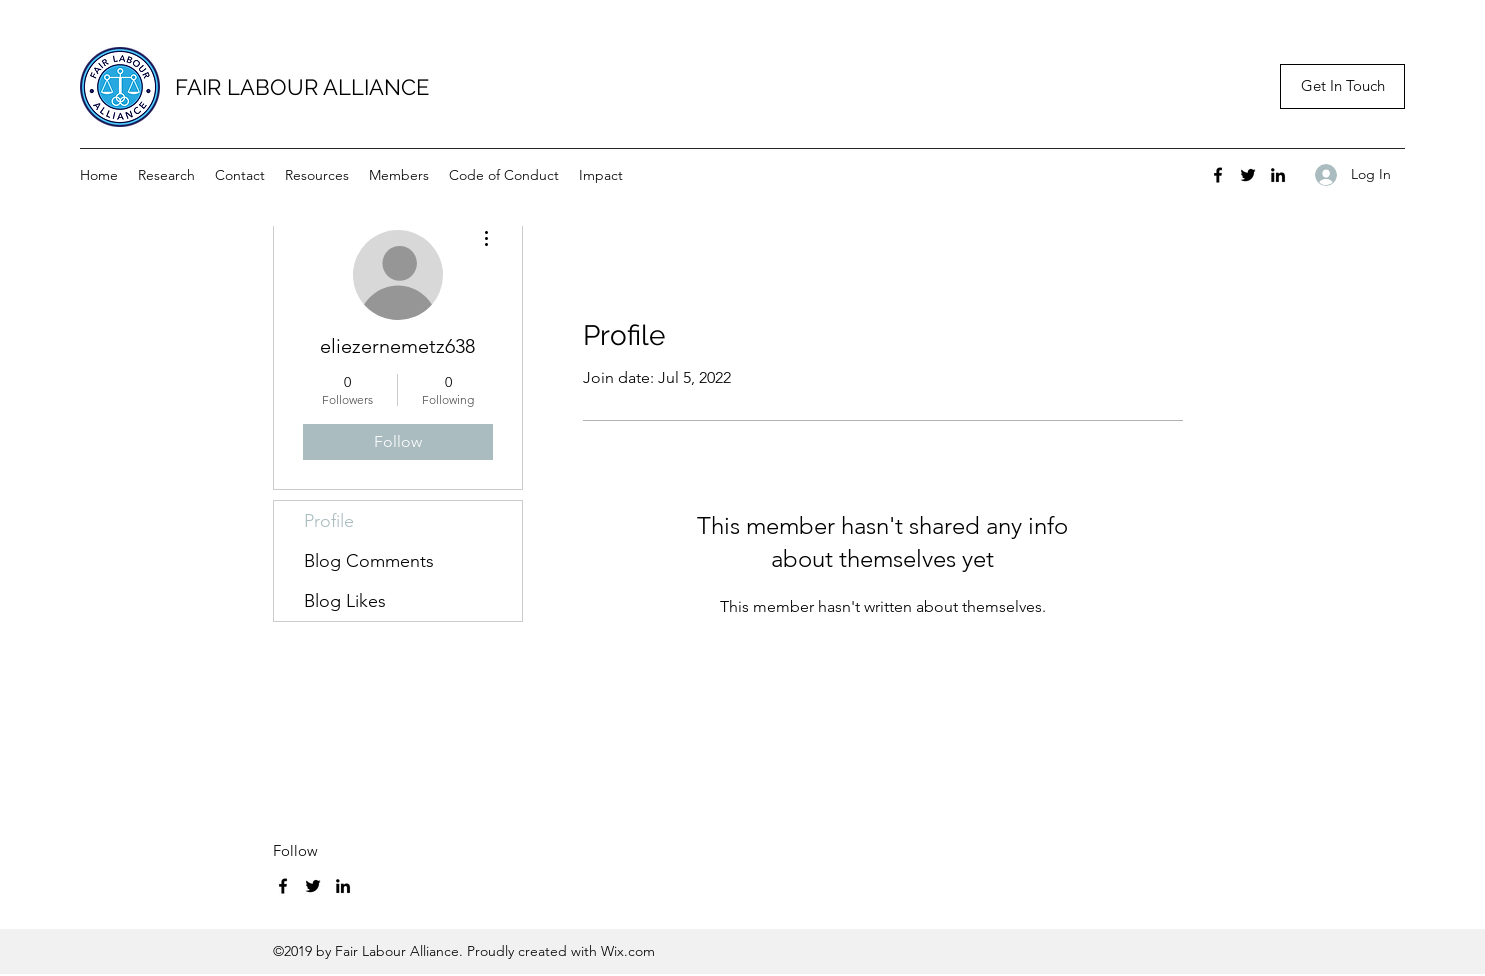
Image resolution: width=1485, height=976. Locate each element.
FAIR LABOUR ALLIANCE (302, 87)
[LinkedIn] (1278, 175)
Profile (329, 521)
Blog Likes (345, 601)
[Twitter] (1248, 175)
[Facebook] (1218, 175)
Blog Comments (369, 561)
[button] (1342, 86)
